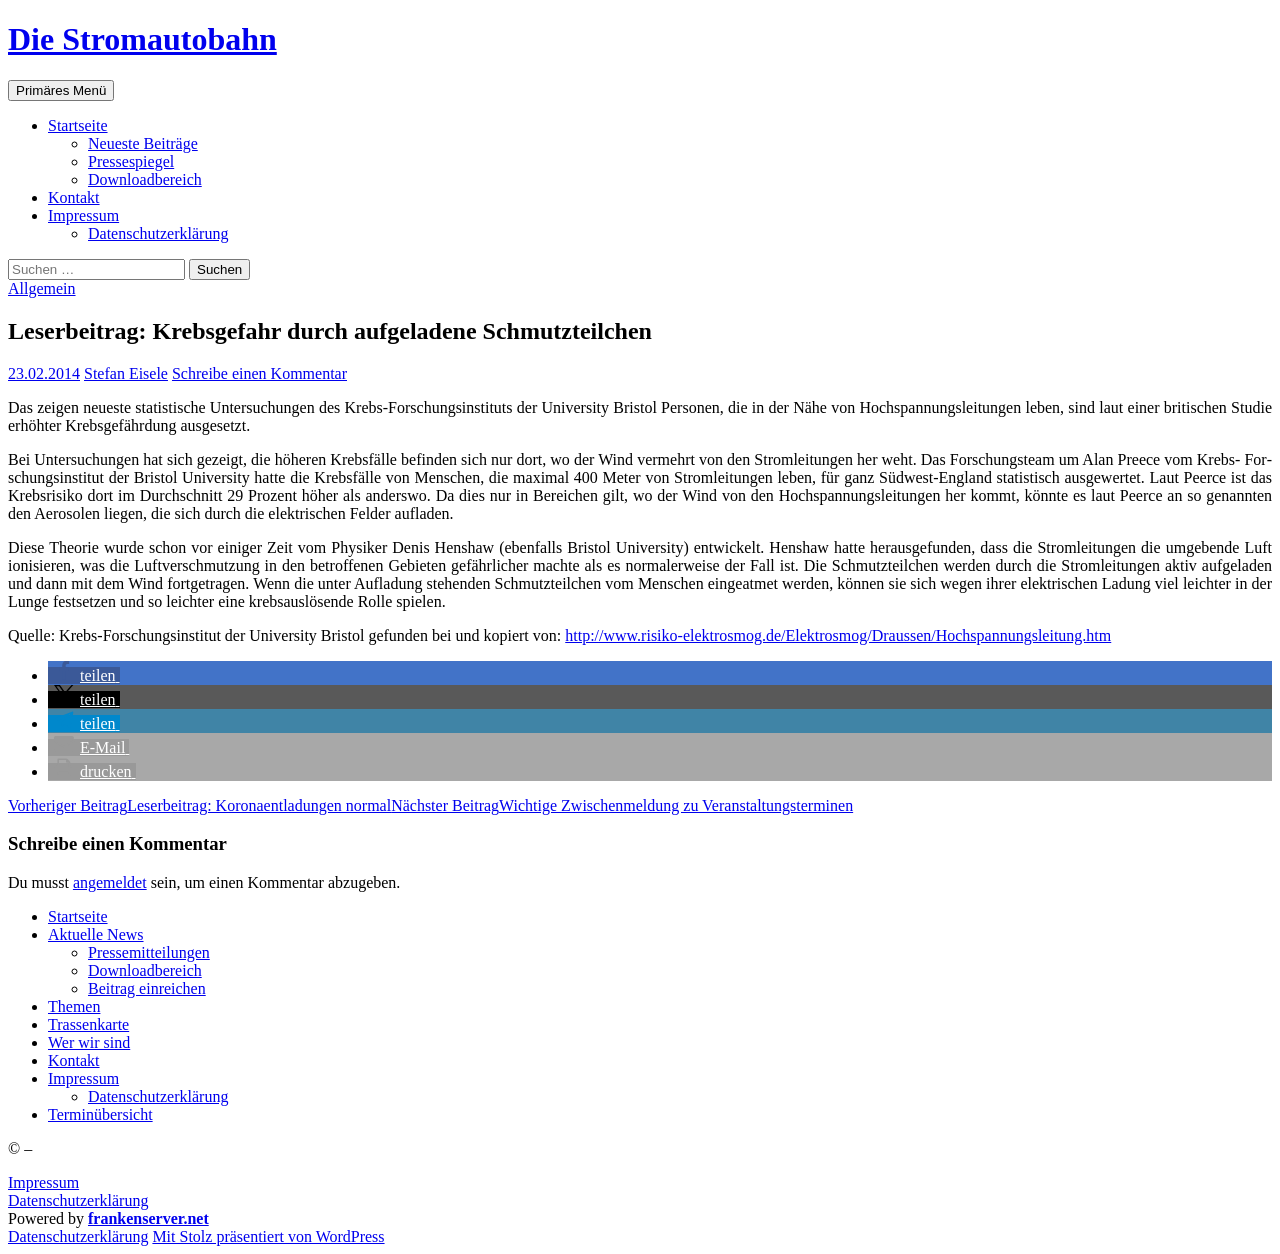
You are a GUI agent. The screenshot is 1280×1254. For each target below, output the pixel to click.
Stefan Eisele (126, 373)
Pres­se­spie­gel (131, 161)
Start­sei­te (78, 125)
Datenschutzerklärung (78, 1200)
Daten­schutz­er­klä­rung (158, 233)
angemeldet (110, 882)
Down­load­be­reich (145, 179)
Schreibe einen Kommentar (259, 373)
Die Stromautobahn (142, 39)
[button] (84, 675)
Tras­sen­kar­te (88, 1024)
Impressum (43, 1182)
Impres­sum (83, 215)
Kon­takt (74, 197)
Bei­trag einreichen (147, 988)
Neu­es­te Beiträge (143, 143)
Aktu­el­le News (96, 934)
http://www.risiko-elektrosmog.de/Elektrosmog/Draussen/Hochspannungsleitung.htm (838, 635)
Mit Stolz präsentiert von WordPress (268, 1236)
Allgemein (42, 288)
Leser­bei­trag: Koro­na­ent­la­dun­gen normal (199, 805)
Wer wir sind (89, 1042)
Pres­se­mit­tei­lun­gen (149, 952)
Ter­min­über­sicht (100, 1114)
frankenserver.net (148, 1218)
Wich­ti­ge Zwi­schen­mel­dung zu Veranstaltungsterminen (622, 805)
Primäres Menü (61, 90)
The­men (74, 1006)
